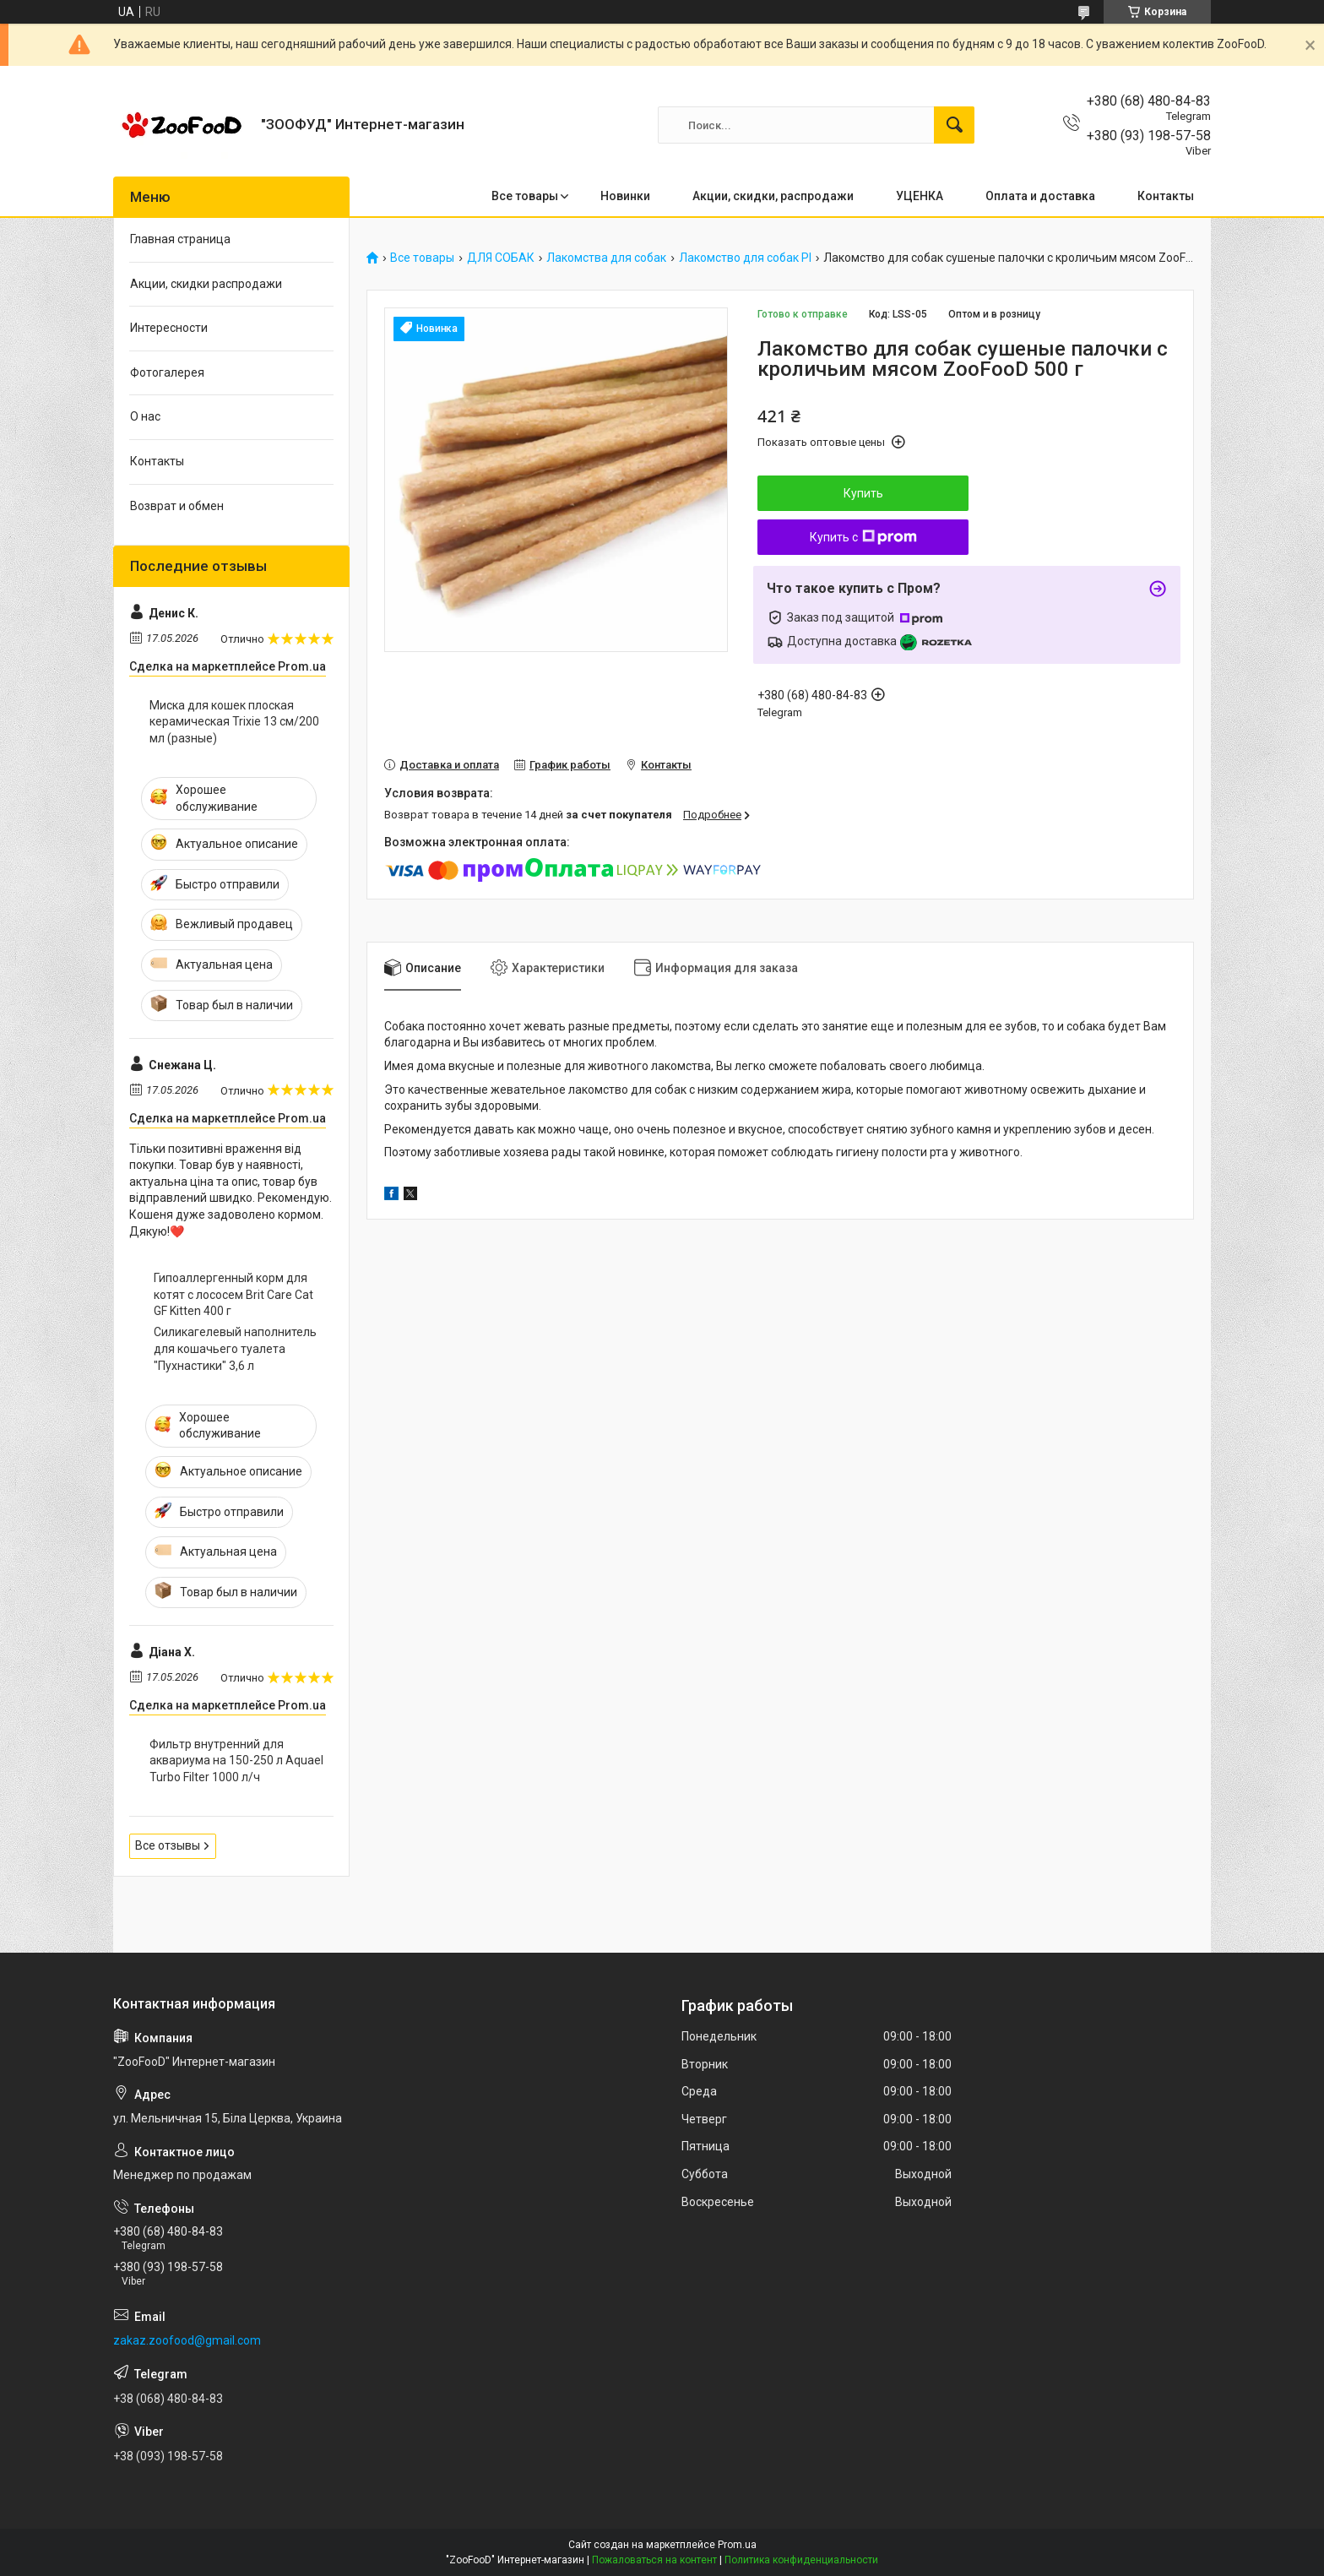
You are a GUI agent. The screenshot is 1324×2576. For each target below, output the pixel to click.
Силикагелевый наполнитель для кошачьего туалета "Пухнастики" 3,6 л (235, 1348)
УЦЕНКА (919, 196)
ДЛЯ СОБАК (500, 258)
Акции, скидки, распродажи (773, 196)
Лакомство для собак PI (745, 258)
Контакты (1165, 196)
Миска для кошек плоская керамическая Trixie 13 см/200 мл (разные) (234, 721)
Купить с (863, 537)
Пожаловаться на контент (654, 2560)
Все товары (524, 196)
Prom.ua (737, 2545)
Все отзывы (167, 1845)
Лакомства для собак (606, 258)
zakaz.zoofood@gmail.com (187, 2340)
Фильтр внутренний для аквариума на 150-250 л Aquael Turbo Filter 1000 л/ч (236, 1760)
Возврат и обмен (177, 506)
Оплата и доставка (1040, 196)
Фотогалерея (167, 372)
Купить (863, 493)
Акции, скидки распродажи (206, 284)
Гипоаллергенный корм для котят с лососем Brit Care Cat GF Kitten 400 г (233, 1294)
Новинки (625, 196)
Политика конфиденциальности (801, 2560)
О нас (145, 416)
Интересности (169, 327)
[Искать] (954, 125)
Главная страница (180, 239)
